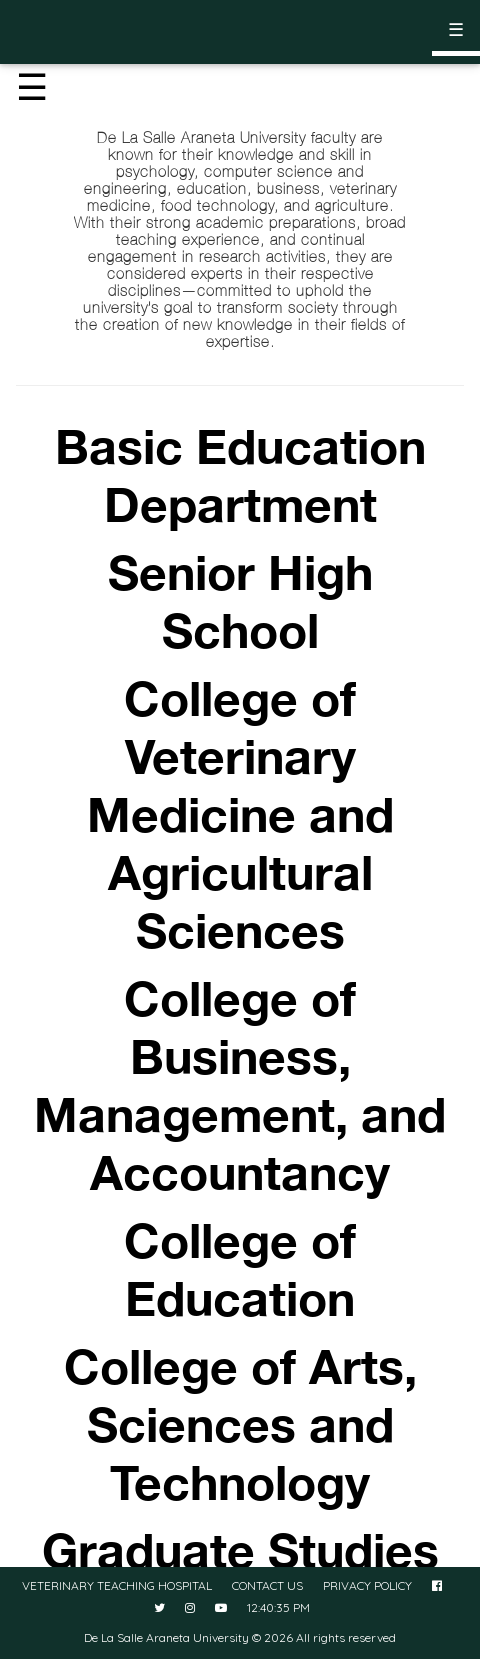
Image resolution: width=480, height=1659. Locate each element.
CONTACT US (267, 1585)
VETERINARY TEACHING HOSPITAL (117, 1585)
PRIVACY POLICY (367, 1585)
